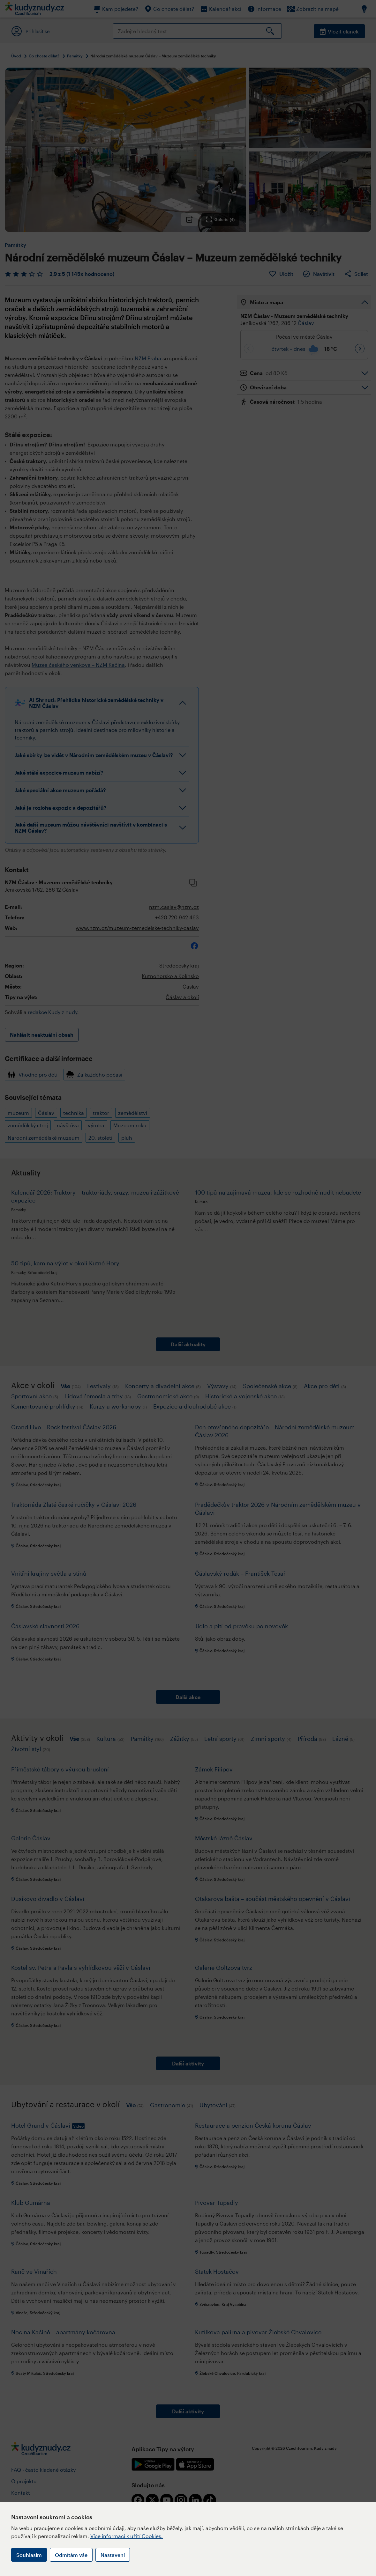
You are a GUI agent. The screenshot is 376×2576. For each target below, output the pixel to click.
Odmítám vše (71, 2555)
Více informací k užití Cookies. (126, 2536)
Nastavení (113, 2555)
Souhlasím (29, 2555)
